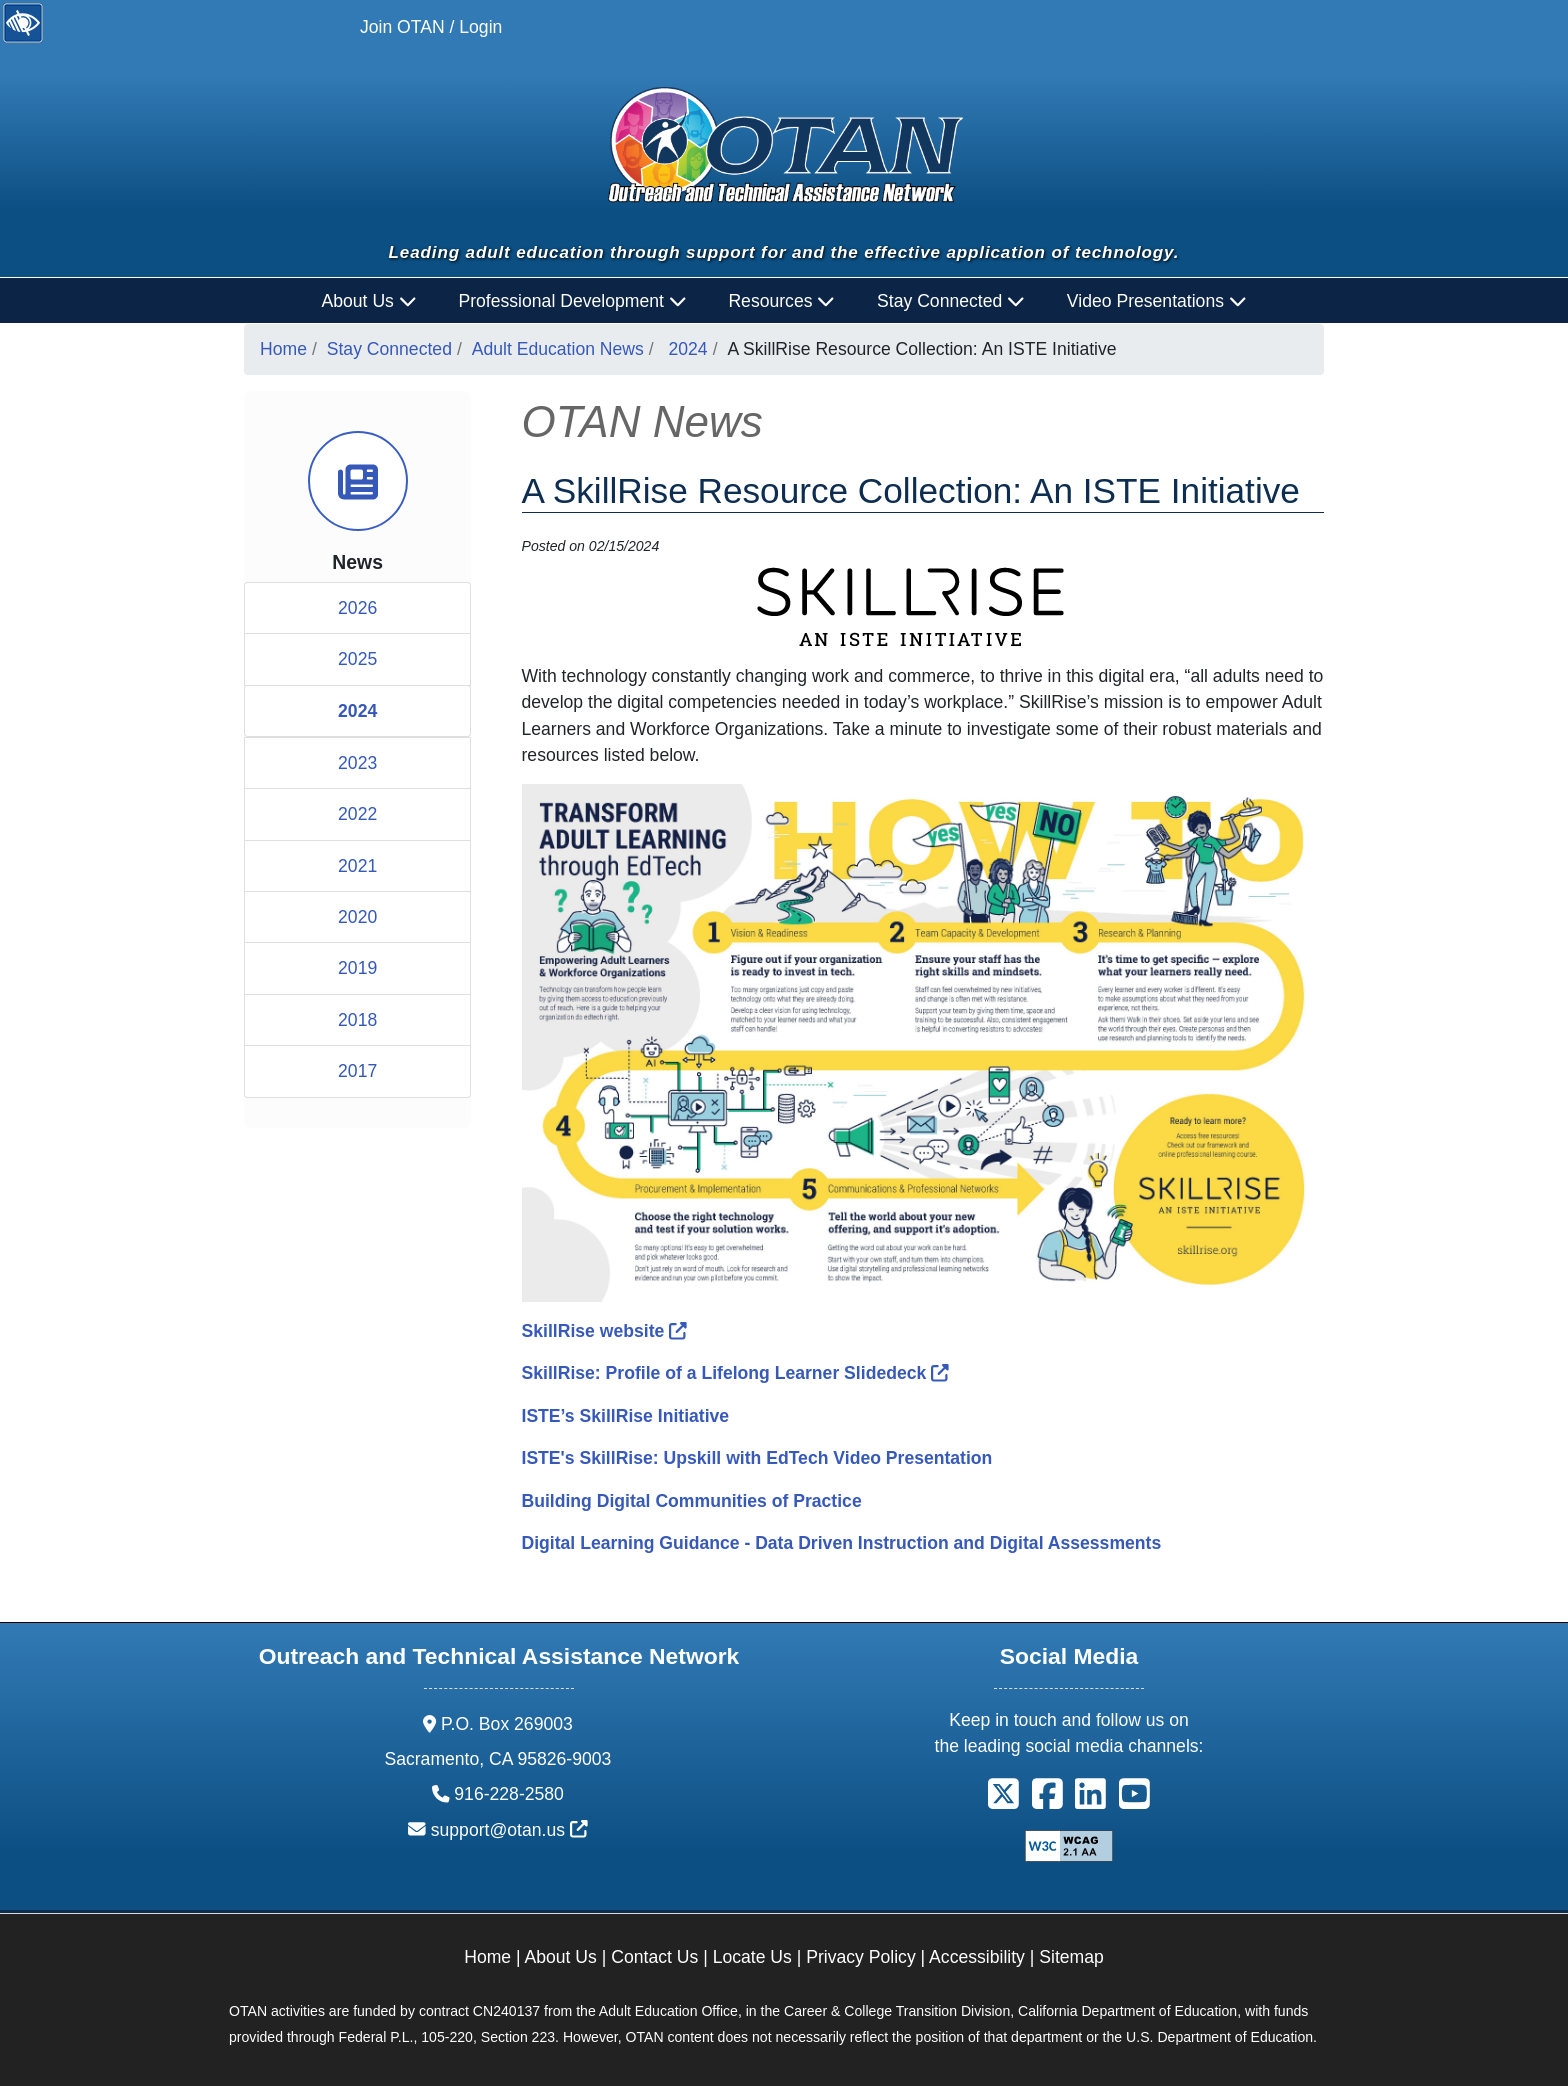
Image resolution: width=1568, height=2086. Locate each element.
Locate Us (752, 1957)
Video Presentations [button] (1157, 301)
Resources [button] (781, 301)
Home (283, 349)
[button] (1003, 1801)
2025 (357, 659)
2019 (357, 968)
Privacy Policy (861, 1957)
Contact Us (654, 1957)
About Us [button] (369, 301)
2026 (357, 608)
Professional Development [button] (572, 301)
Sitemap (1071, 1957)
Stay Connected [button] (951, 301)
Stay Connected (389, 349)
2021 (357, 866)
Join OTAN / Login (431, 27)
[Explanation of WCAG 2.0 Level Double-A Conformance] (1069, 1845)
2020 (357, 917)
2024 (688, 349)
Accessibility (977, 1957)
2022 (357, 814)
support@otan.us (509, 1830)
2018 (357, 1020)
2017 (357, 1071)
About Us (561, 1957)
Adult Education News (558, 349)
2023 (357, 763)
